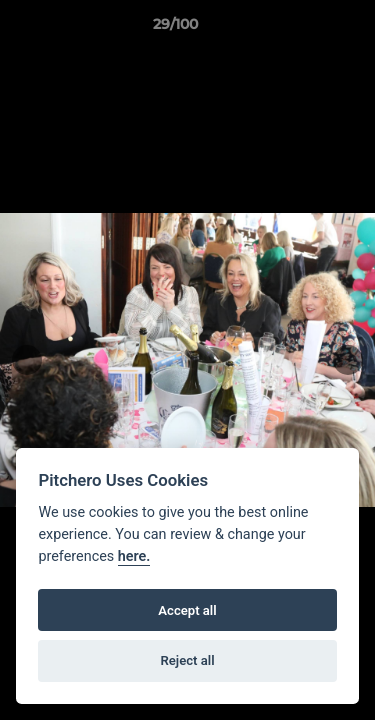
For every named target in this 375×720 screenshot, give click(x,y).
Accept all (187, 610)
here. (134, 556)
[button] (303, 29)
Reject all (187, 660)
